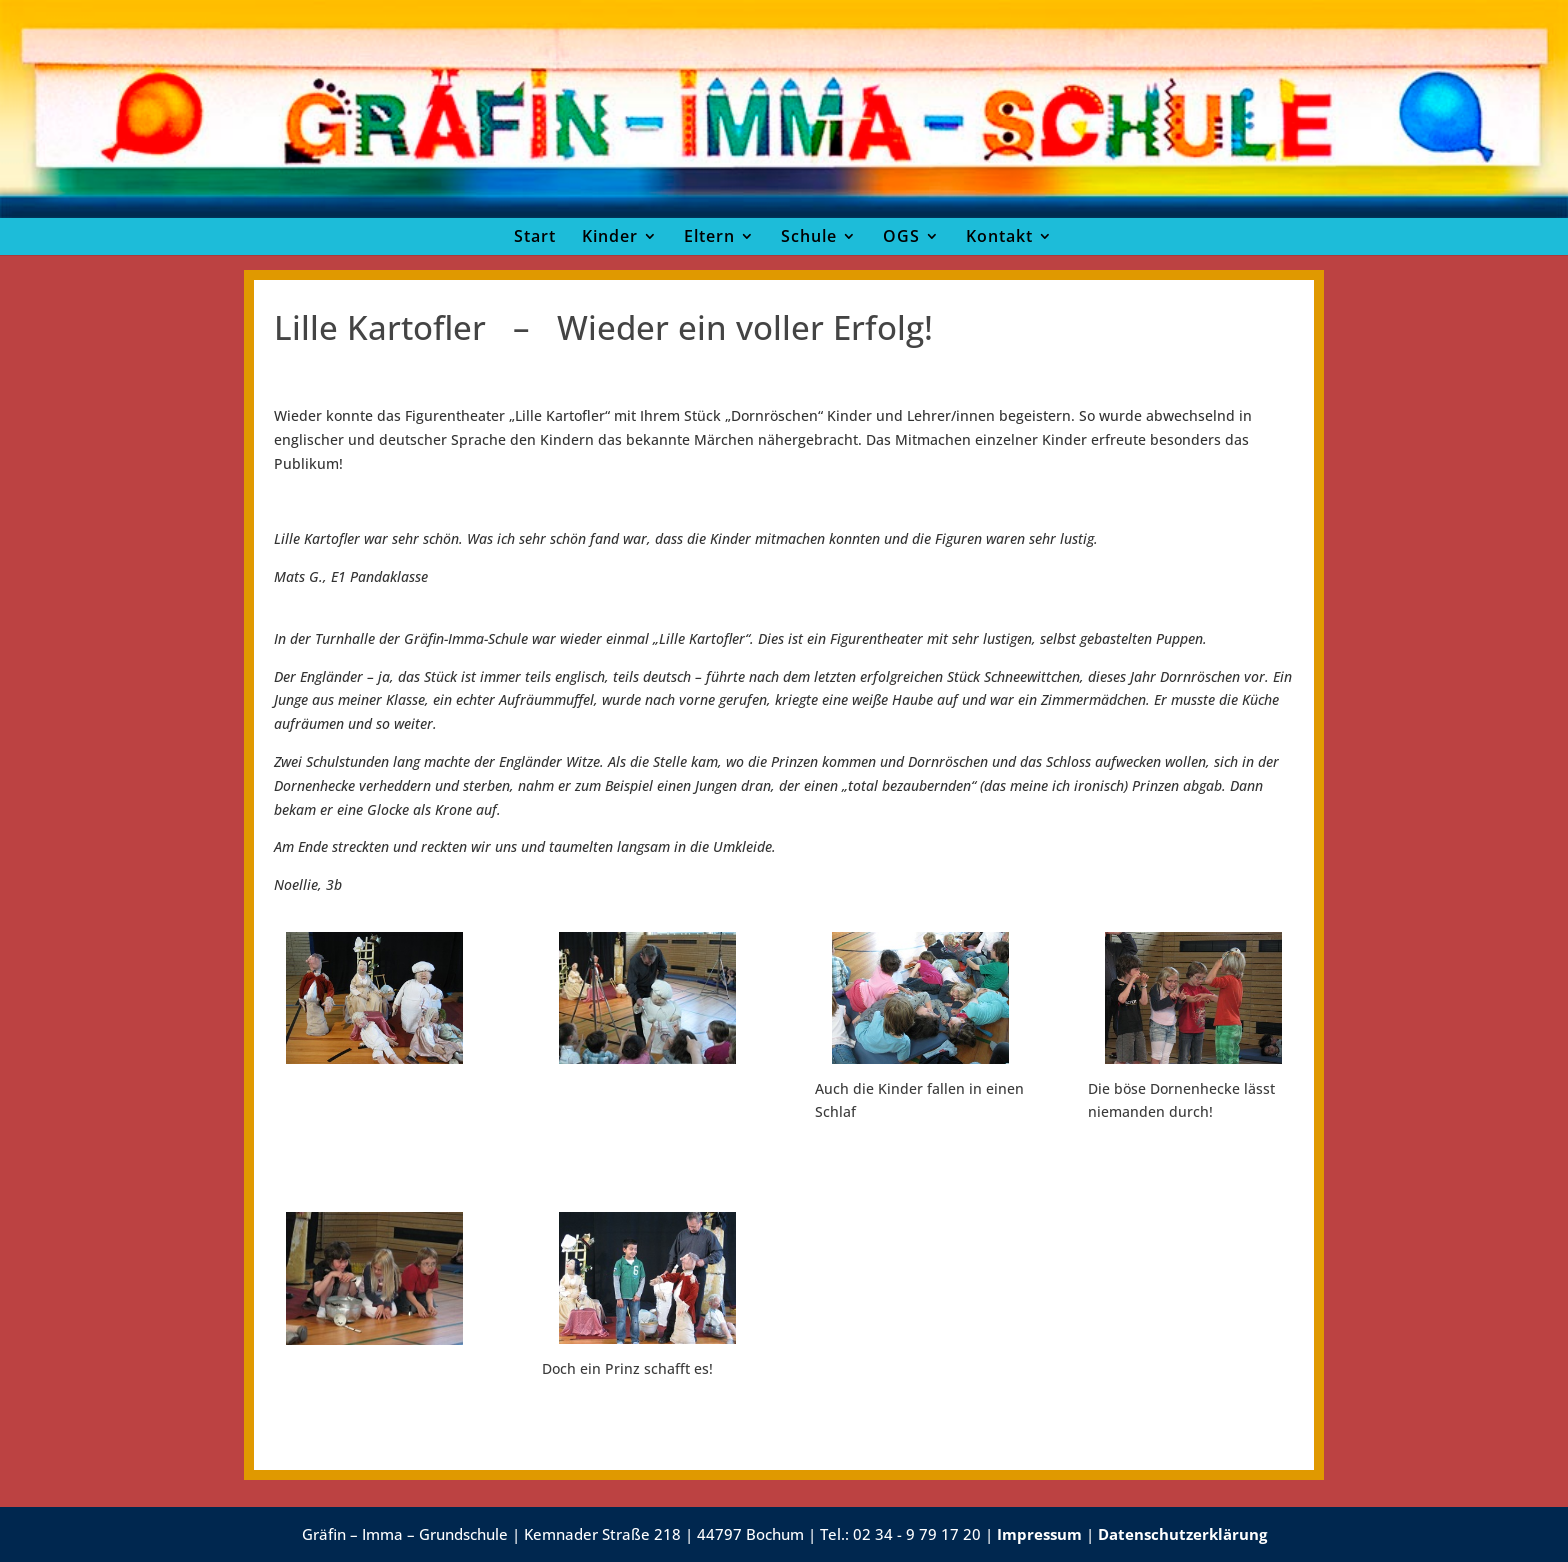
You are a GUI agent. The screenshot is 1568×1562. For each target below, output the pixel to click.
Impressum (1039, 1534)
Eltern (709, 236)
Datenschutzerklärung (1182, 1534)
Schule (809, 236)
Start (535, 236)
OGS (901, 236)
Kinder (610, 236)
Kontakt (999, 236)
